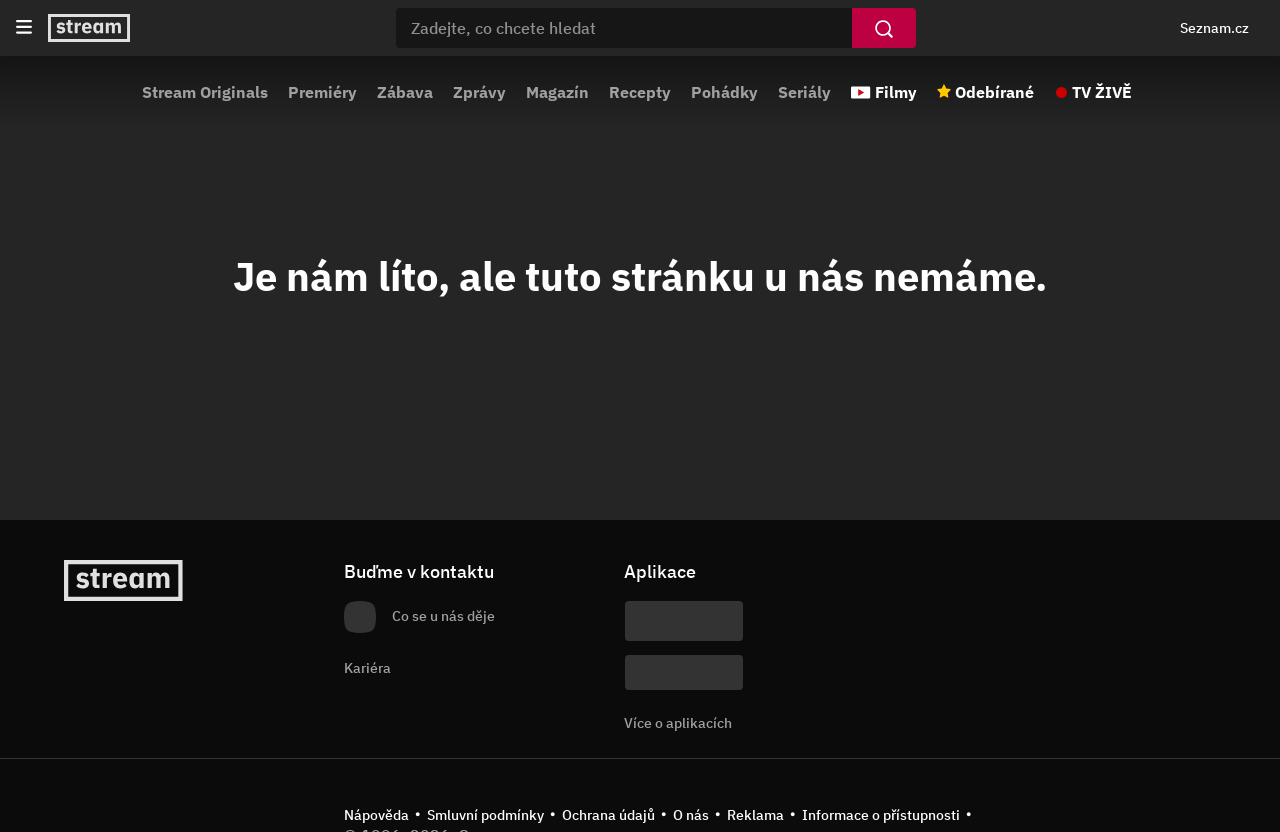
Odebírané (994, 92)
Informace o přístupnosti (881, 815)
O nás (691, 815)
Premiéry (322, 92)
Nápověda (376, 815)
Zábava (405, 92)
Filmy (896, 92)
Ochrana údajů (608, 815)
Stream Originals (205, 92)
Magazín (557, 92)
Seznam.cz (1214, 28)
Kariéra (367, 668)
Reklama (755, 815)
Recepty (640, 92)
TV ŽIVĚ (1102, 92)
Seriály (804, 92)
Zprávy (479, 92)
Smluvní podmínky (485, 815)
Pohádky (724, 92)
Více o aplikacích (678, 723)
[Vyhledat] (884, 28)
